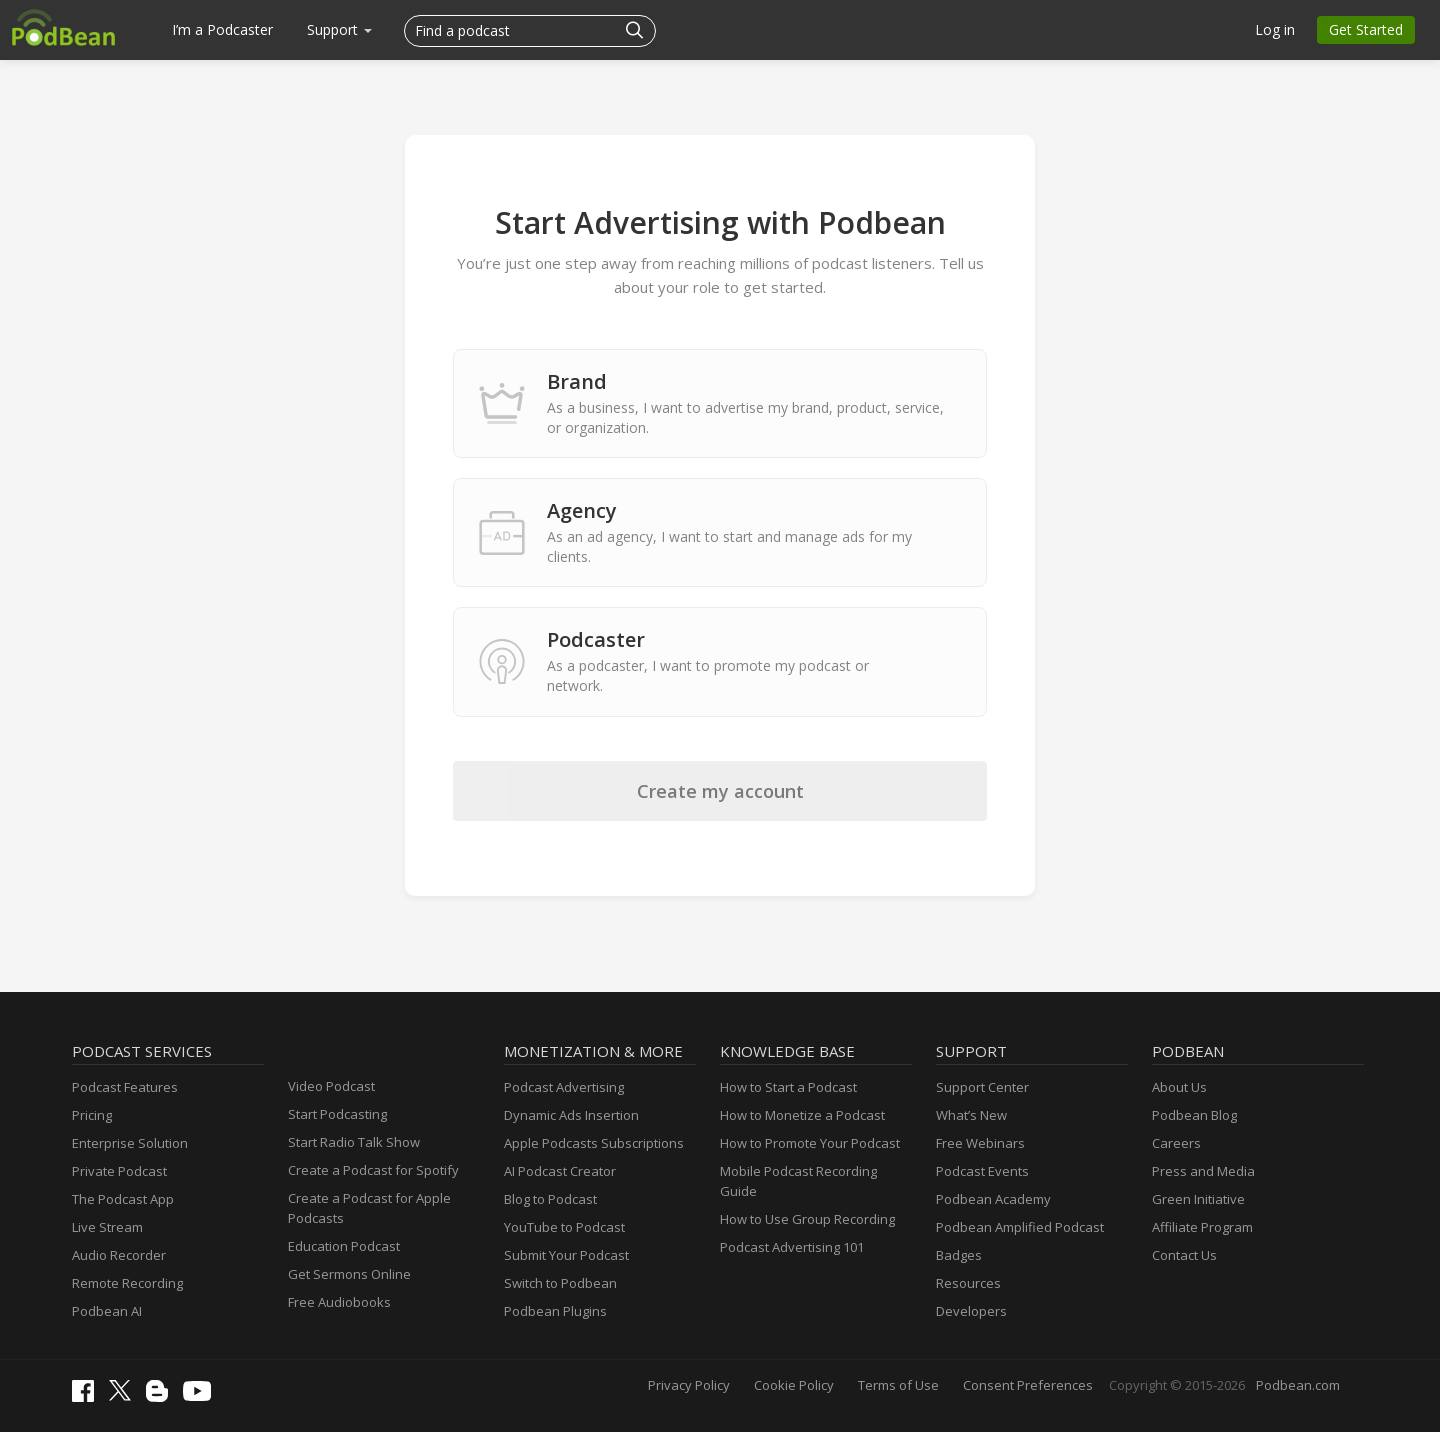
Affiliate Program (1202, 1227)
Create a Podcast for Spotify (373, 1170)
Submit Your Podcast (566, 1255)
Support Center (982, 1087)
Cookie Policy (794, 1385)
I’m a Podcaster (222, 29)
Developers (971, 1311)
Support (339, 29)
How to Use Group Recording (807, 1219)
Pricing (92, 1115)
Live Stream (107, 1227)
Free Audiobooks (339, 1302)
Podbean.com (1298, 1385)
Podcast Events (982, 1171)
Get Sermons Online (349, 1274)
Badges (959, 1255)
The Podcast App (123, 1199)
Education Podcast (344, 1246)
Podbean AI (107, 1311)
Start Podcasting (337, 1114)
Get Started (1366, 29)
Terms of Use (898, 1385)
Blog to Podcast (550, 1199)
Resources (968, 1283)
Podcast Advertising (564, 1087)
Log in (1275, 29)
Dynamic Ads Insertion (571, 1115)
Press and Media (1203, 1171)
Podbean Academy (993, 1199)
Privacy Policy (689, 1385)
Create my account (720, 791)
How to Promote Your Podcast (810, 1143)
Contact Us (1184, 1255)
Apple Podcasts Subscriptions (594, 1143)
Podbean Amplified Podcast (1020, 1227)
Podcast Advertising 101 (792, 1247)
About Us (1179, 1087)
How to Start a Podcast (788, 1087)
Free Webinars (980, 1143)
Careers (1176, 1143)
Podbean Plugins (555, 1311)
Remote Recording (127, 1283)
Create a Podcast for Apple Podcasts (369, 1208)
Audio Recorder (119, 1255)
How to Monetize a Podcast (802, 1115)
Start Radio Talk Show (354, 1142)
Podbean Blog (1194, 1115)
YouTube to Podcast (564, 1227)
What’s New (971, 1115)
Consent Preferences (1028, 1385)
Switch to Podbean (560, 1283)
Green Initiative (1198, 1199)
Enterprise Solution (130, 1143)
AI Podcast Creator (560, 1171)
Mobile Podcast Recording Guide (798, 1181)
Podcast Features (125, 1087)
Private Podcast (119, 1171)
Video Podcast (331, 1086)
